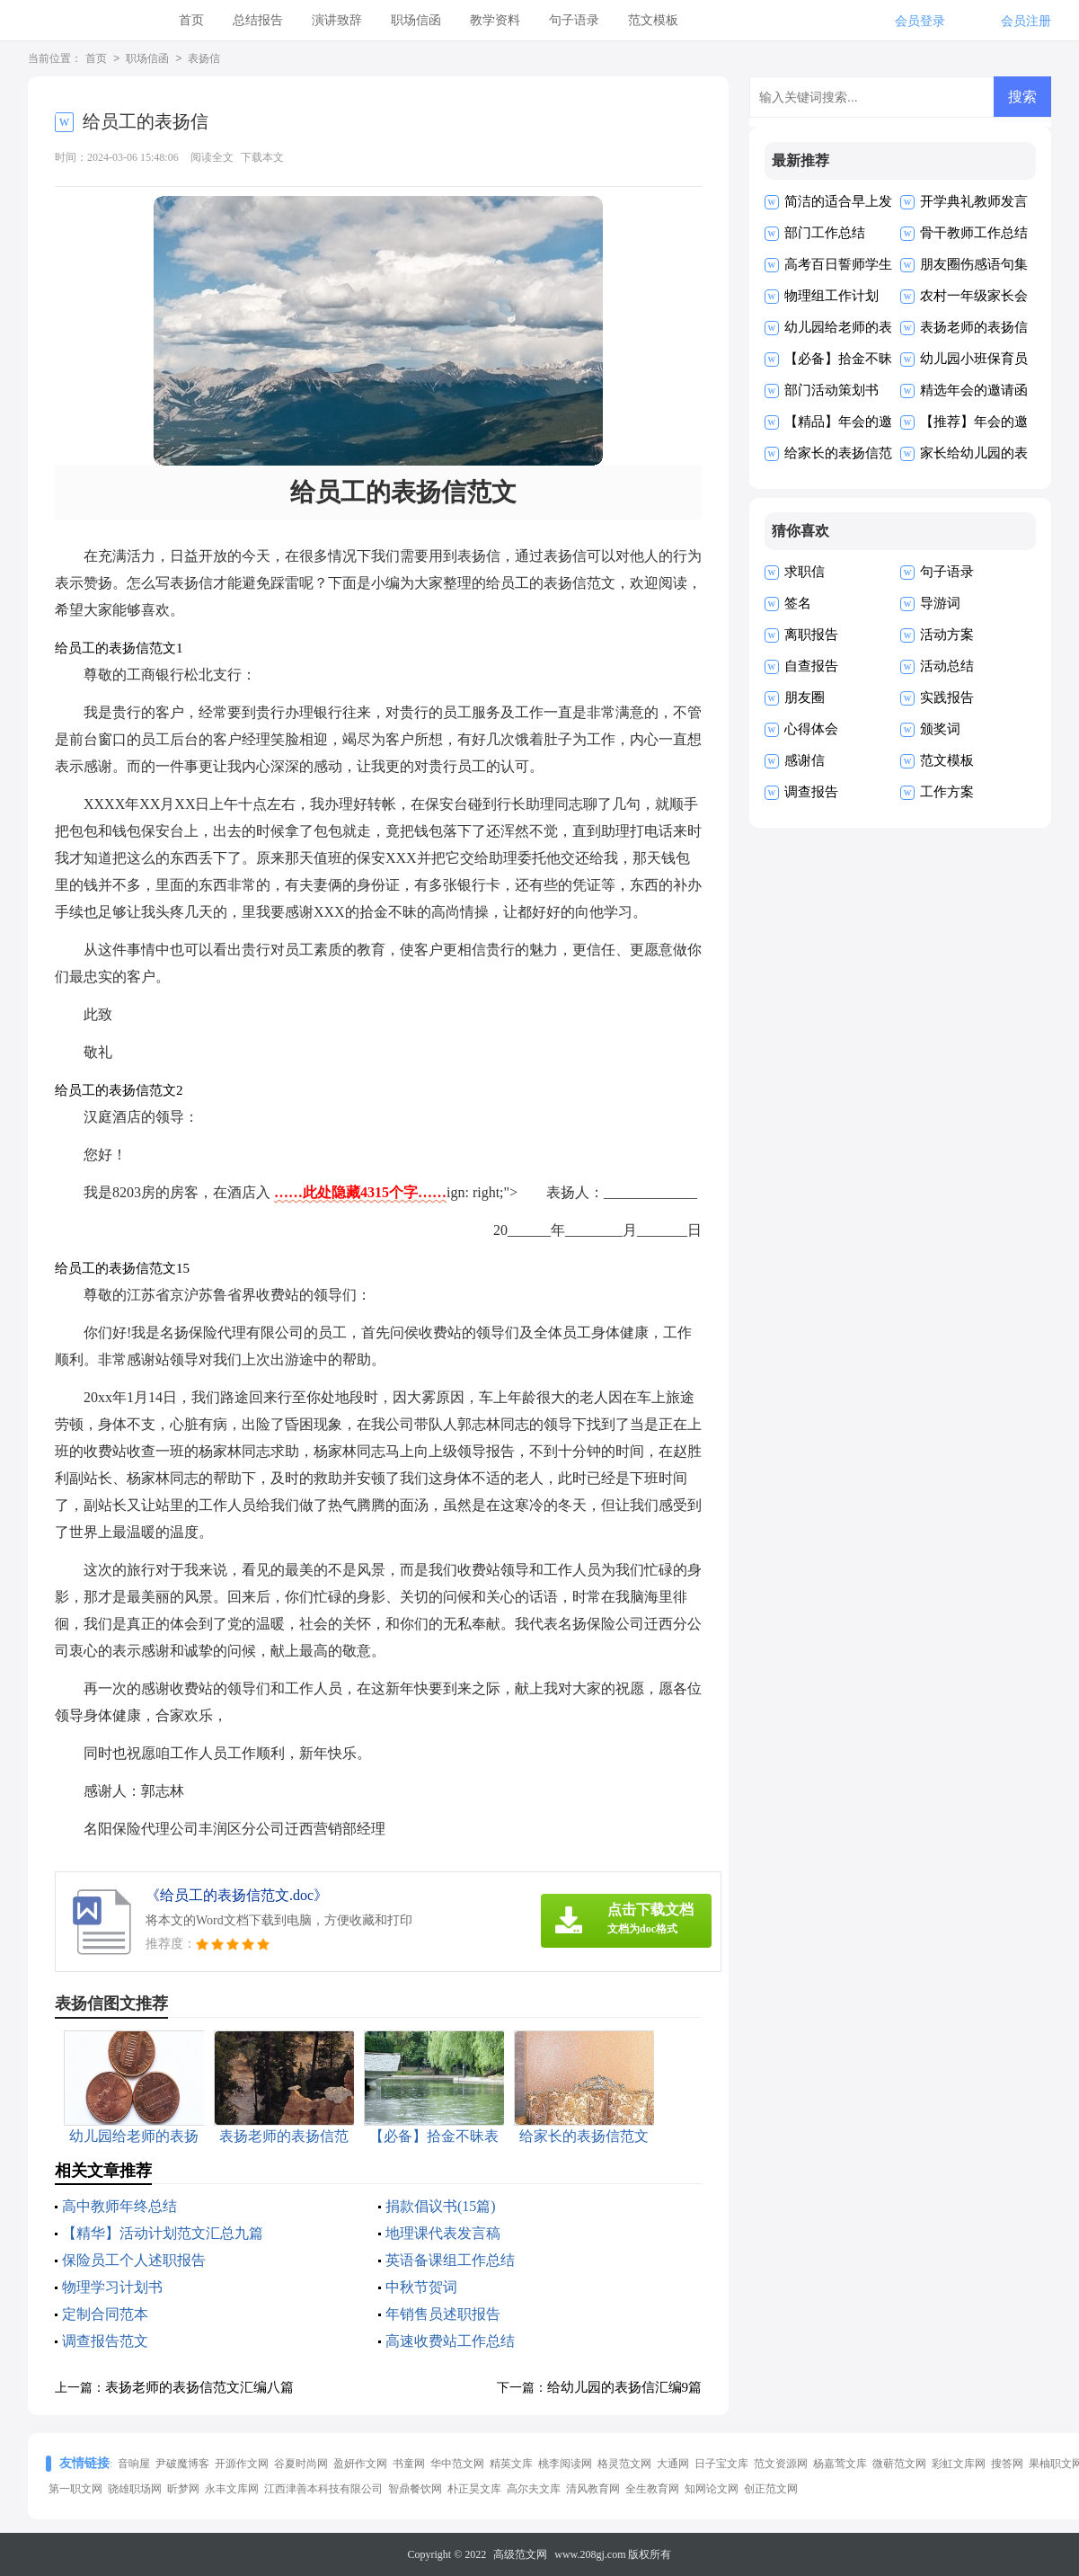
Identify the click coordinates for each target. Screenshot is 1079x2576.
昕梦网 (183, 2489)
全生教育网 (652, 2489)
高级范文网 (520, 2554)
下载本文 (262, 157)
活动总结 (947, 666)
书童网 (409, 2463)
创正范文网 (771, 2489)
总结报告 (258, 20)
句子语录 (574, 20)
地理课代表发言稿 (442, 2233)
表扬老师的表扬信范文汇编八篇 (199, 2387)
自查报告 (811, 666)
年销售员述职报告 (442, 2314)
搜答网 (1007, 2463)
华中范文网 (457, 2463)
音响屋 (134, 2463)
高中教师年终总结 (119, 2206)
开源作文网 (242, 2463)
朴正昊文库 (474, 2489)
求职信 (804, 571)
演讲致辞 (337, 20)
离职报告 (811, 634)
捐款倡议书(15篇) (440, 2206)
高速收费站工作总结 (450, 2341)
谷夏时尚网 (301, 2463)
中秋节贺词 (421, 2287)
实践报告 (947, 697)
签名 (797, 603)
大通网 (673, 2463)
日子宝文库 (721, 2463)
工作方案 (947, 792)
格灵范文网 (624, 2463)
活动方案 (947, 634)
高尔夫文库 (534, 2489)
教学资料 (495, 20)
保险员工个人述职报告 (134, 2260)
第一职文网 (75, 2489)
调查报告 (811, 792)
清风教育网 (593, 2489)
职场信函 (416, 20)
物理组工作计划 (831, 296)
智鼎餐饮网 (415, 2489)
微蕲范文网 (899, 2463)
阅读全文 (212, 157)
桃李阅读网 (565, 2463)
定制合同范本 (105, 2314)
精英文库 (511, 2463)
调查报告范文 (105, 2341)
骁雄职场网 (135, 2489)
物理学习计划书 (112, 2287)
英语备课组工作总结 (450, 2260)
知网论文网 (711, 2489)
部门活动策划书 (831, 390)
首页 (191, 20)
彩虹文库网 (959, 2463)
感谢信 (804, 760)
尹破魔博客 (182, 2463)
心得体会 (811, 729)
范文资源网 (781, 2463)
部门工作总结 (824, 233)
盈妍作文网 (360, 2463)
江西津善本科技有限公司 (323, 2489)
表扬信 (204, 59)
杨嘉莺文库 (840, 2463)
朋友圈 (804, 697)
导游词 (940, 603)
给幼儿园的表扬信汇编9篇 (625, 2387)
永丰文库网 (232, 2489)
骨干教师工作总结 (974, 233)
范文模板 (653, 20)
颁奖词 (940, 729)
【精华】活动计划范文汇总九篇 (162, 2233)
